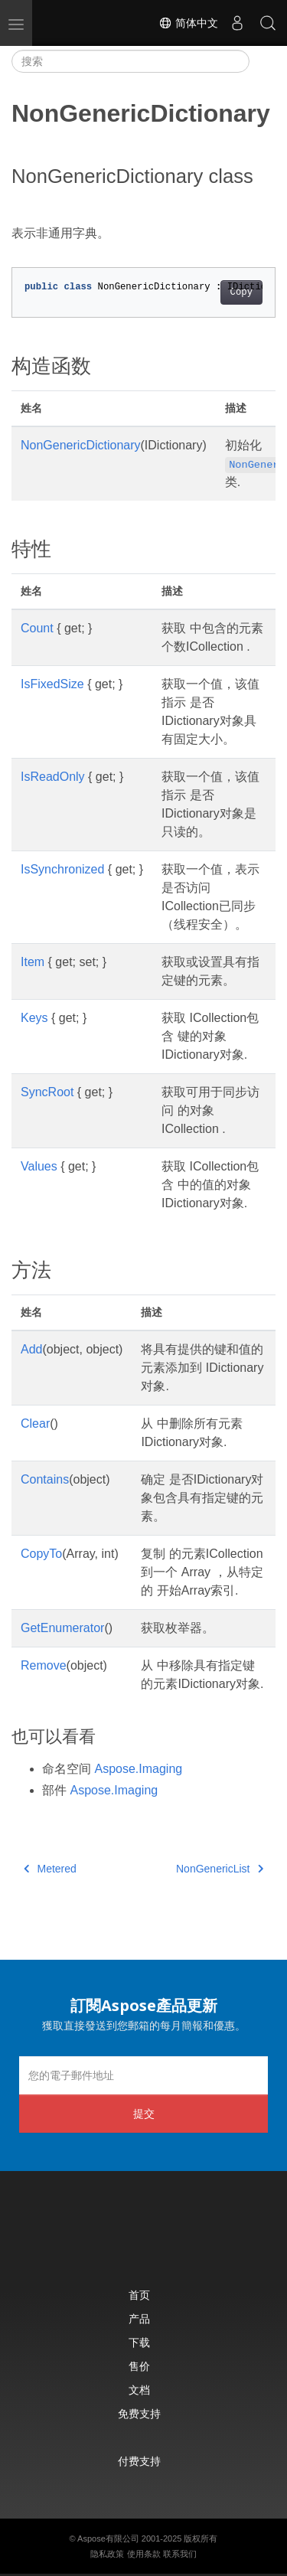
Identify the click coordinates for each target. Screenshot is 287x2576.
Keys (34, 1017)
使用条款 (144, 2553)
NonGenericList (219, 1869)
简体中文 (188, 23)
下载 (139, 2342)
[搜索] (130, 61)
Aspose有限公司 (108, 2538)
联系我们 (180, 2553)
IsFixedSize (52, 684)
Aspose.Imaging (138, 1768)
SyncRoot (47, 1092)
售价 (139, 2366)
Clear (35, 1423)
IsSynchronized (62, 869)
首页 (139, 2294)
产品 (139, 2318)
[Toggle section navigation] (262, 61)
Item (32, 961)
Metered (50, 1869)
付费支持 (139, 2461)
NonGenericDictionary (81, 445)
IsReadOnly (53, 776)
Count (37, 628)
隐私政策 (107, 2553)
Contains (45, 1479)
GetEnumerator (62, 1627)
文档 (139, 2389)
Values (39, 1166)
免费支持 (139, 2413)
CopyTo (41, 1553)
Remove (44, 1665)
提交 (144, 2113)
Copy (241, 292)
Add (31, 1349)
